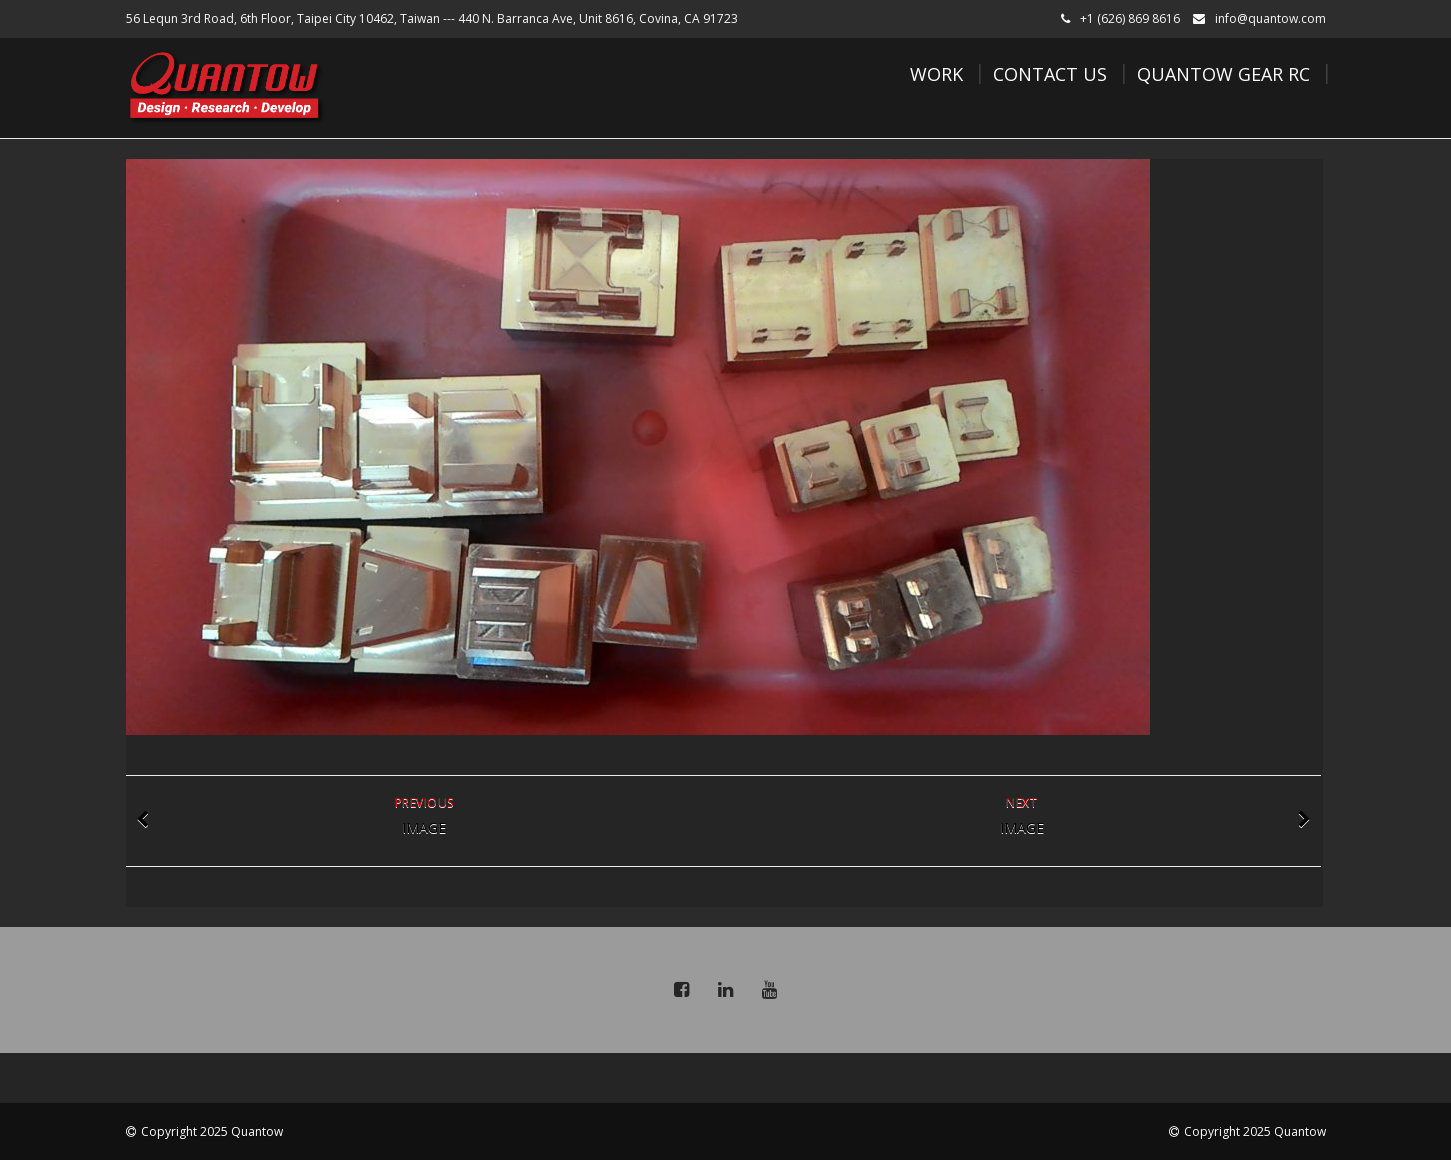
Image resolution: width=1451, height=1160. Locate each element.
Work (936, 74)
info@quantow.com (1270, 18)
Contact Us (1050, 74)
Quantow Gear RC (1223, 74)
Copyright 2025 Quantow (212, 1131)
